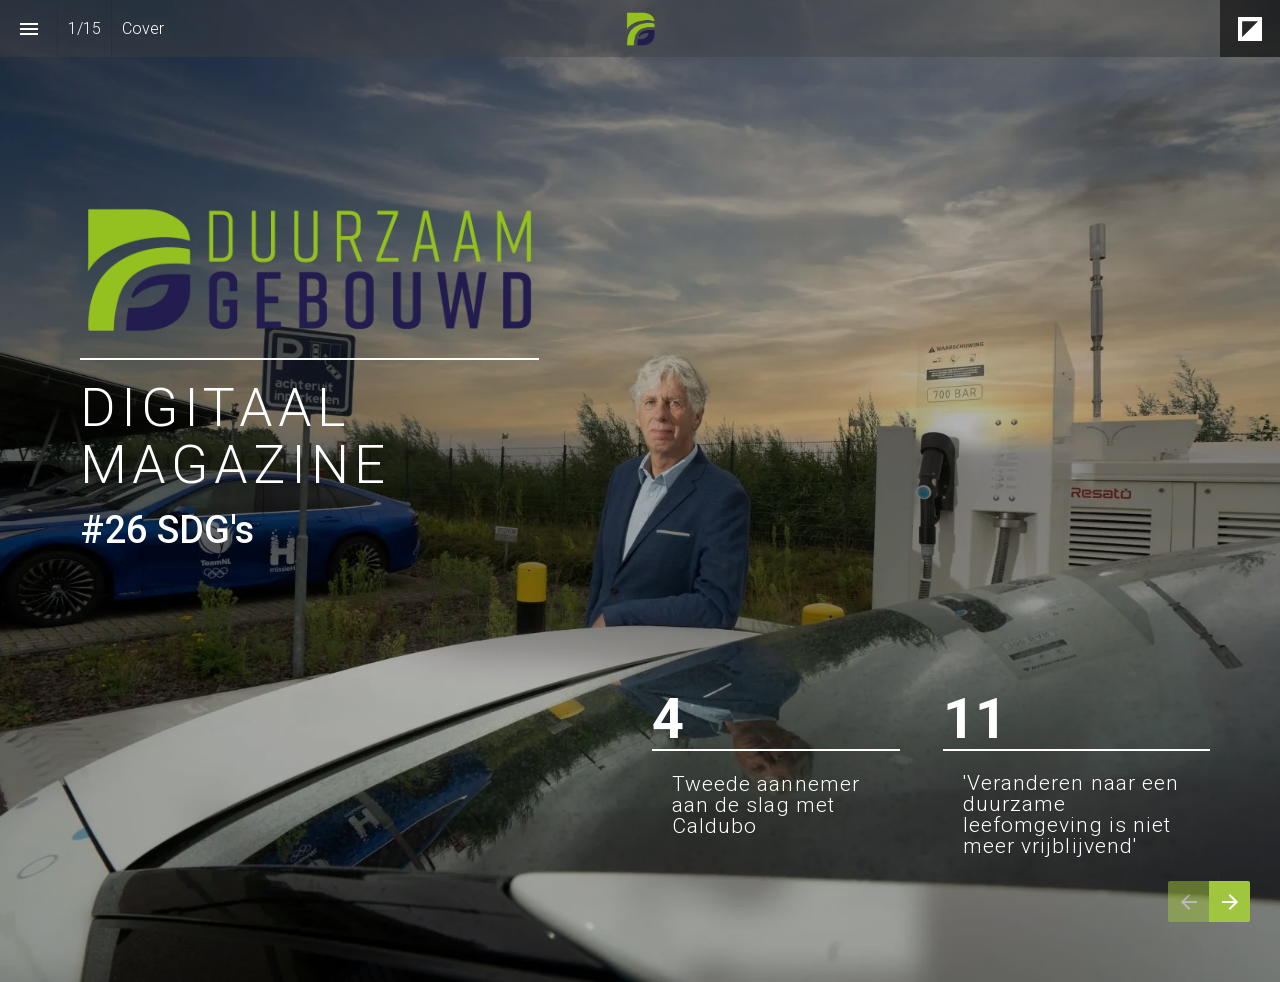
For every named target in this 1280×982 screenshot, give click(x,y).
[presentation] (640, 491)
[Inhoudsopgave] (28, 28)
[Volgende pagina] (1229, 901)
